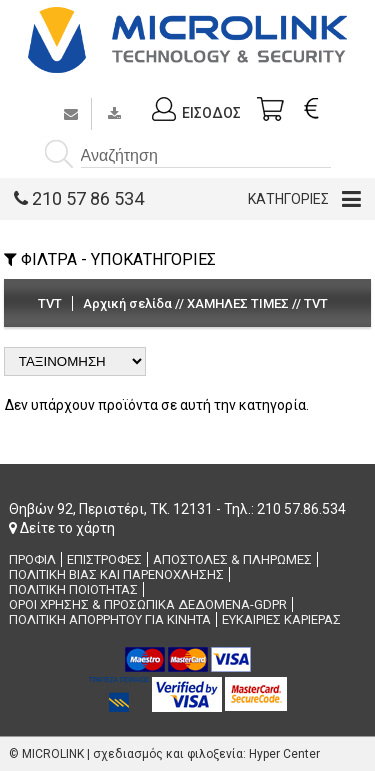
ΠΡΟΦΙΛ (32, 559)
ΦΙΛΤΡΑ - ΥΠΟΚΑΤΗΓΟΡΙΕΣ (110, 259)
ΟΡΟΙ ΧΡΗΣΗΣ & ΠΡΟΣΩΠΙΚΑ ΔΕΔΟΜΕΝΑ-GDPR (148, 604)
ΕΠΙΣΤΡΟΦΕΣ (104, 559)
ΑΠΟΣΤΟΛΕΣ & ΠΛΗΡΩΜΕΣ (232, 559)
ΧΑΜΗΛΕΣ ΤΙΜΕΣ (238, 303)
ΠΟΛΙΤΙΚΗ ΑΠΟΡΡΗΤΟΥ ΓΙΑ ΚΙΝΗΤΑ (110, 619)
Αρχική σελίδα (127, 303)
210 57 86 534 (79, 198)
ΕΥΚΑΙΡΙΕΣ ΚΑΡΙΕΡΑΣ (281, 619)
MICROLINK (53, 754)
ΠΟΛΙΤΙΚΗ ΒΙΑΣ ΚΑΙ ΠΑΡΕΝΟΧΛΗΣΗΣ (116, 574)
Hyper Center (284, 754)
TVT (316, 303)
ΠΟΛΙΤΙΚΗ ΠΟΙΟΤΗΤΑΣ (73, 589)
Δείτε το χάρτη (62, 528)
